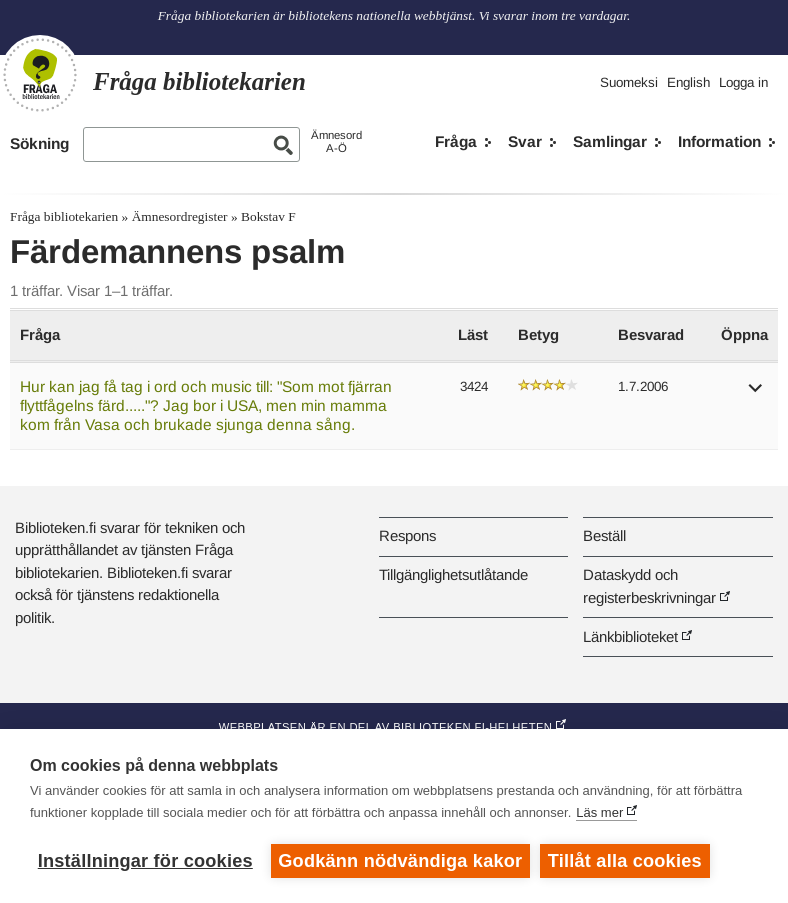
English (688, 82)
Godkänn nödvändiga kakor (400, 861)
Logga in (743, 82)
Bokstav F (268, 216)
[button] (756, 394)
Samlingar (610, 141)
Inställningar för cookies (145, 861)
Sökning (39, 143)
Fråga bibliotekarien (64, 216)
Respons (407, 535)
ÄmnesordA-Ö (336, 141)
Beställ (604, 535)
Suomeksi (629, 82)
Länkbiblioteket (630, 636)
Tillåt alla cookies (625, 861)
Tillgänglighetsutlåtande (453, 574)
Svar (525, 141)
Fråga (456, 141)
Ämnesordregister (180, 216)
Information (719, 141)
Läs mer (599, 812)
